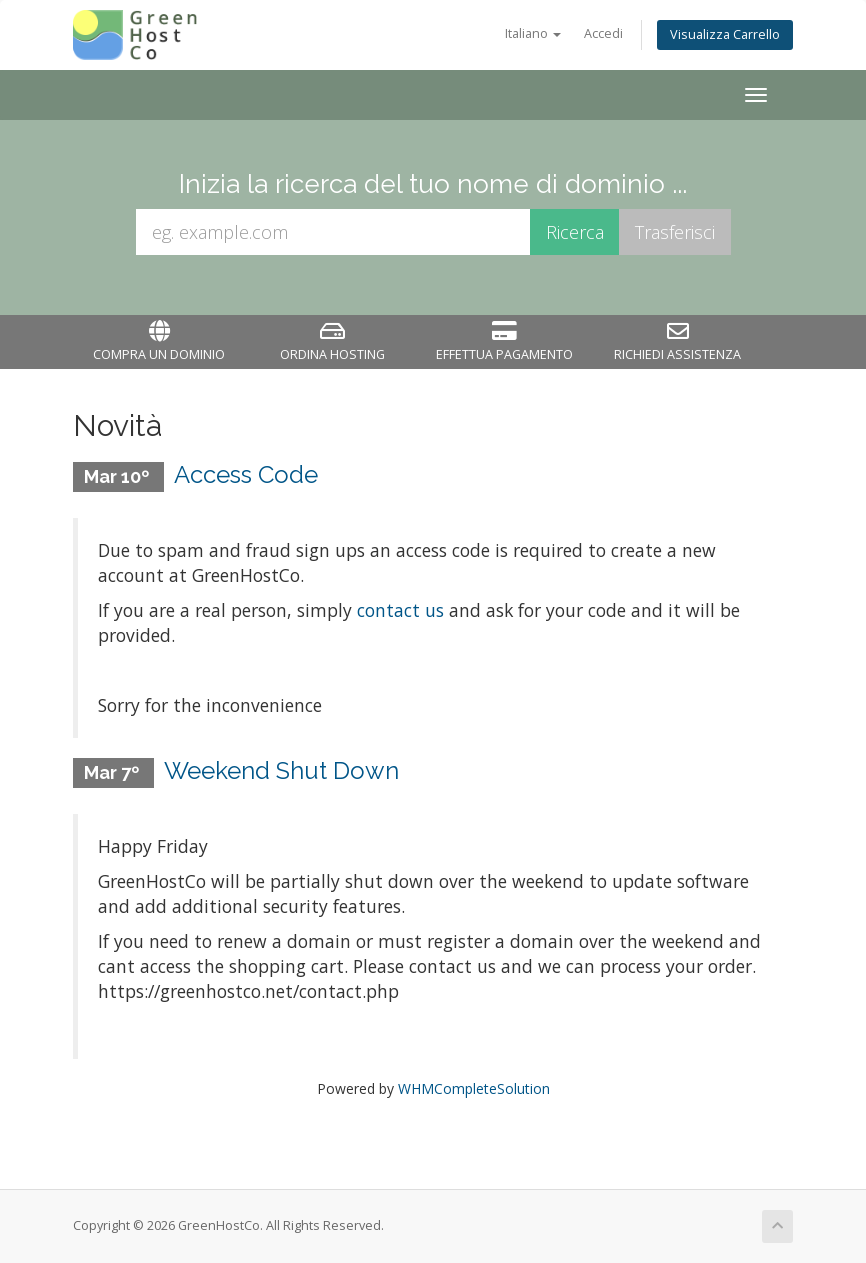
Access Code (246, 474)
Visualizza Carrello (725, 34)
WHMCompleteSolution (474, 1088)
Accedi (603, 33)
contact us (400, 610)
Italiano (533, 33)
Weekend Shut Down (281, 770)
